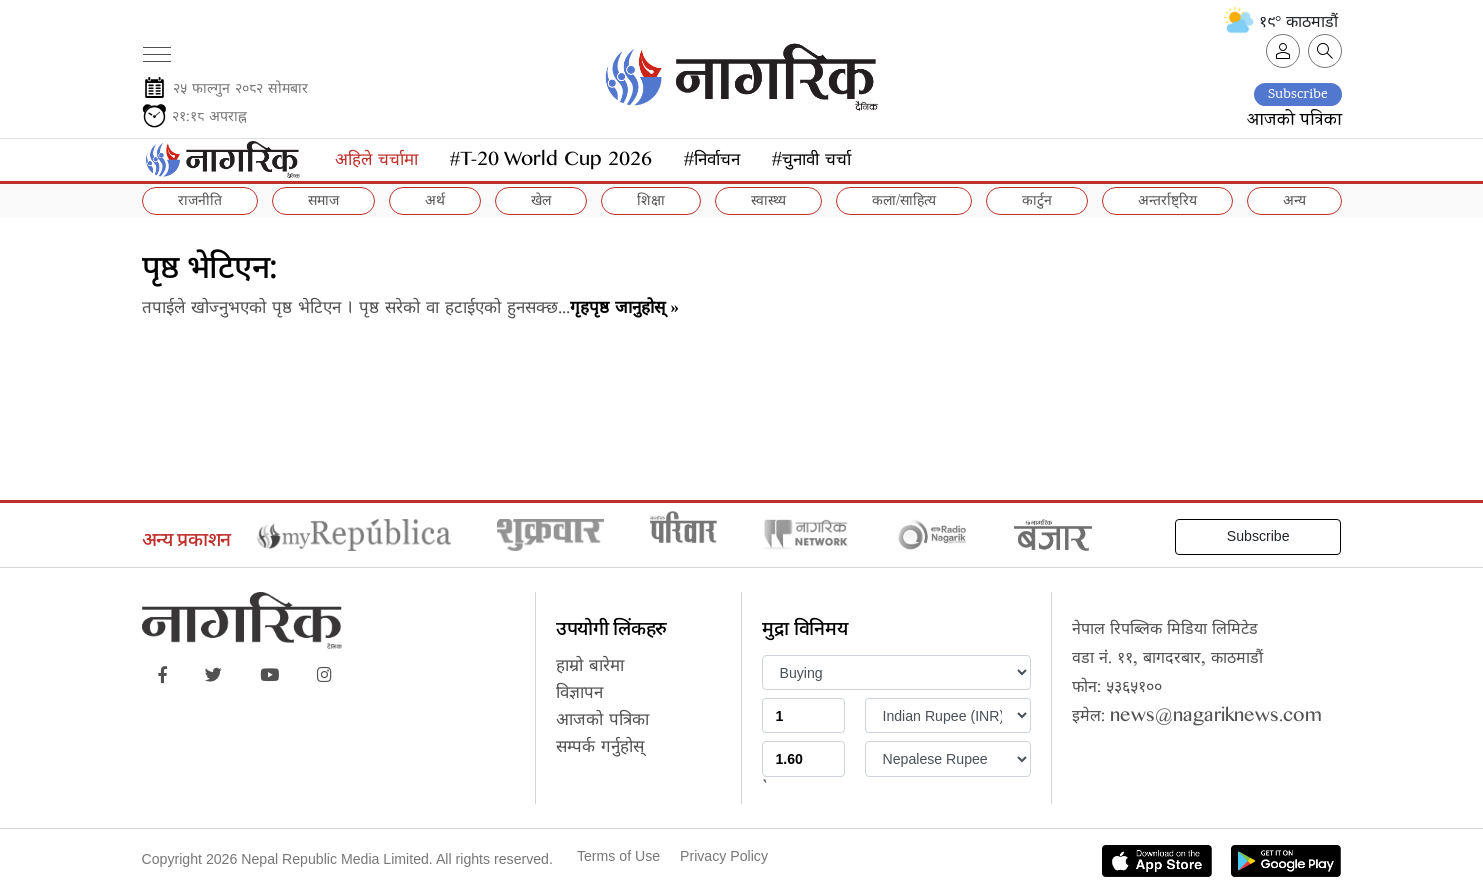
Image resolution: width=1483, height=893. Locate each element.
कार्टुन (1037, 202)
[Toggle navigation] (156, 47)
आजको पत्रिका (1294, 120)
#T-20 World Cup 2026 (551, 162)
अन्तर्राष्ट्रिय (1167, 202)
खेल (541, 202)
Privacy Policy (724, 856)
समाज (323, 202)
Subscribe (1298, 94)
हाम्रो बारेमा (590, 668)
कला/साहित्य (904, 202)
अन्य (1294, 202)
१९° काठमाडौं (1281, 22)
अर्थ (435, 202)
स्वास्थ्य (768, 202)
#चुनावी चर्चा (811, 162)
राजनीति (200, 202)
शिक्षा (651, 202)
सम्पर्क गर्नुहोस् (600, 749)
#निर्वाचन (712, 162)
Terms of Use (618, 856)
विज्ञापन (579, 695)
